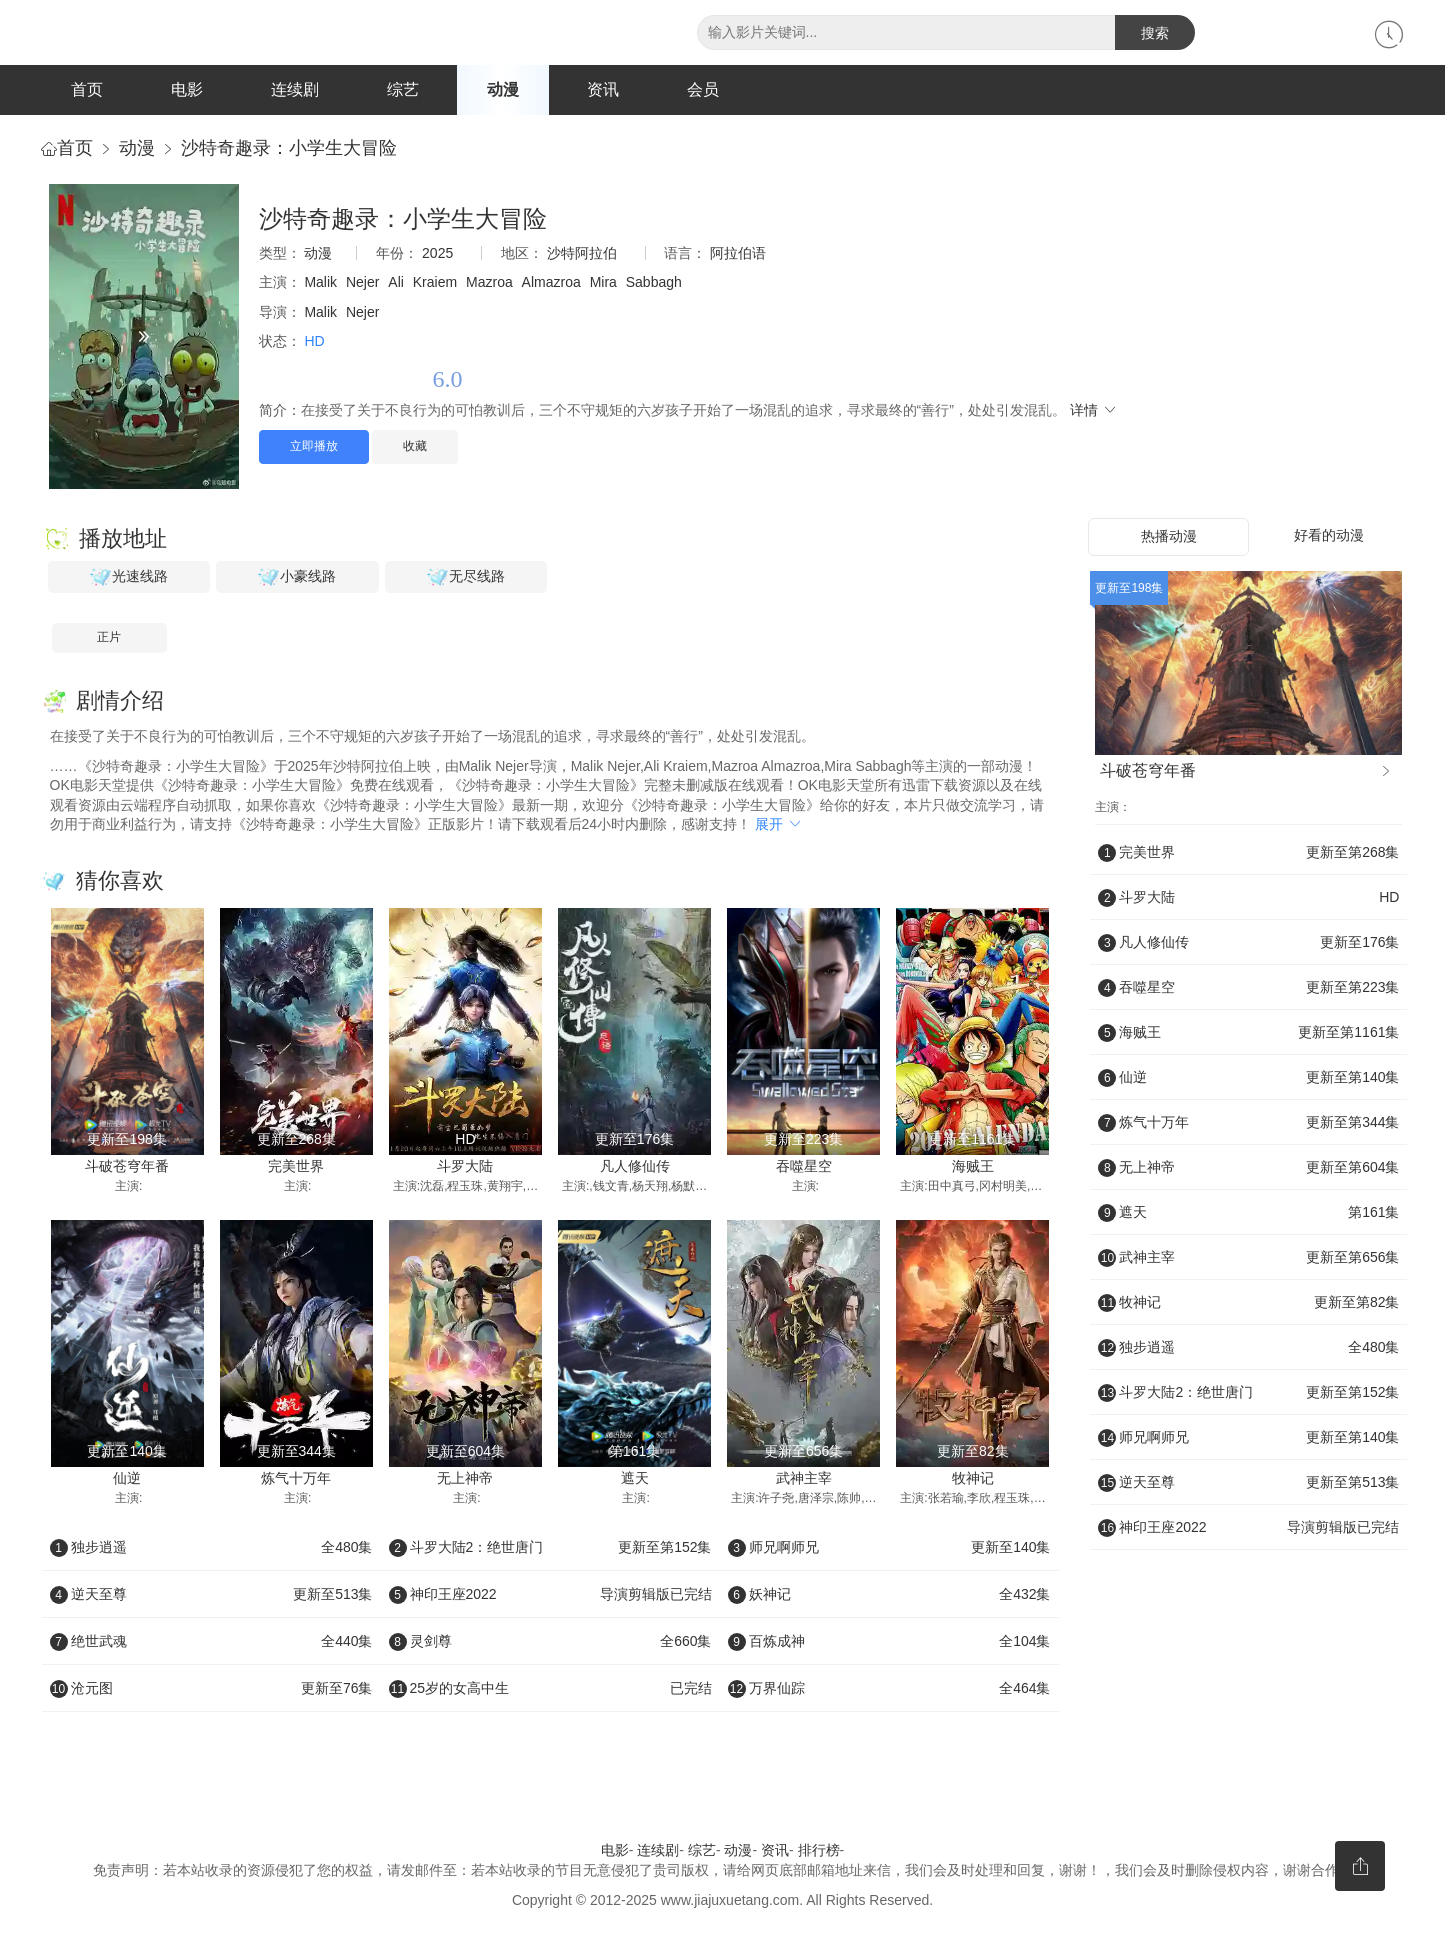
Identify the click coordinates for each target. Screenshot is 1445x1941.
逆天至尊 (211, 1595)
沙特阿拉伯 (582, 253)
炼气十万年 (296, 1478)
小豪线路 (297, 578)
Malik (320, 283)
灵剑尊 (550, 1642)
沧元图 (211, 1689)
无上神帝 (465, 1478)
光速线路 (129, 578)
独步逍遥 (211, 1548)
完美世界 (296, 1166)
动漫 (503, 89)
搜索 (1155, 33)
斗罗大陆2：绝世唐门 (550, 1548)
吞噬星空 (804, 1166)
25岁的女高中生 (550, 1689)
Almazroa (551, 283)
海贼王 (973, 1166)
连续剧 (295, 89)
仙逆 (127, 1478)
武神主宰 (804, 1478)
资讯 (603, 89)
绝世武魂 (211, 1642)
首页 (87, 89)
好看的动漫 (1329, 536)
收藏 (415, 447)
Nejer (362, 283)
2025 (437, 253)
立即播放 (314, 447)
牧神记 (973, 1478)
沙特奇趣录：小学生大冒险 (289, 148)
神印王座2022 (550, 1595)
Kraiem (435, 283)
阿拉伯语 (738, 253)
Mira (603, 283)
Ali (396, 283)
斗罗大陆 (465, 1166)
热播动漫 (1169, 537)
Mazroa (489, 283)
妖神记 (889, 1595)
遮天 (635, 1478)
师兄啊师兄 (889, 1548)
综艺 (403, 89)
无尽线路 (466, 578)
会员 (703, 89)
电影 (187, 89)
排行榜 (819, 1851)
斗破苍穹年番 (127, 1166)
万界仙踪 (889, 1689)
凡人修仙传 (635, 1166)
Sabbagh (654, 283)
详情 (1094, 410)
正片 (109, 638)
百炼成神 (889, 1642)
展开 (779, 825)
